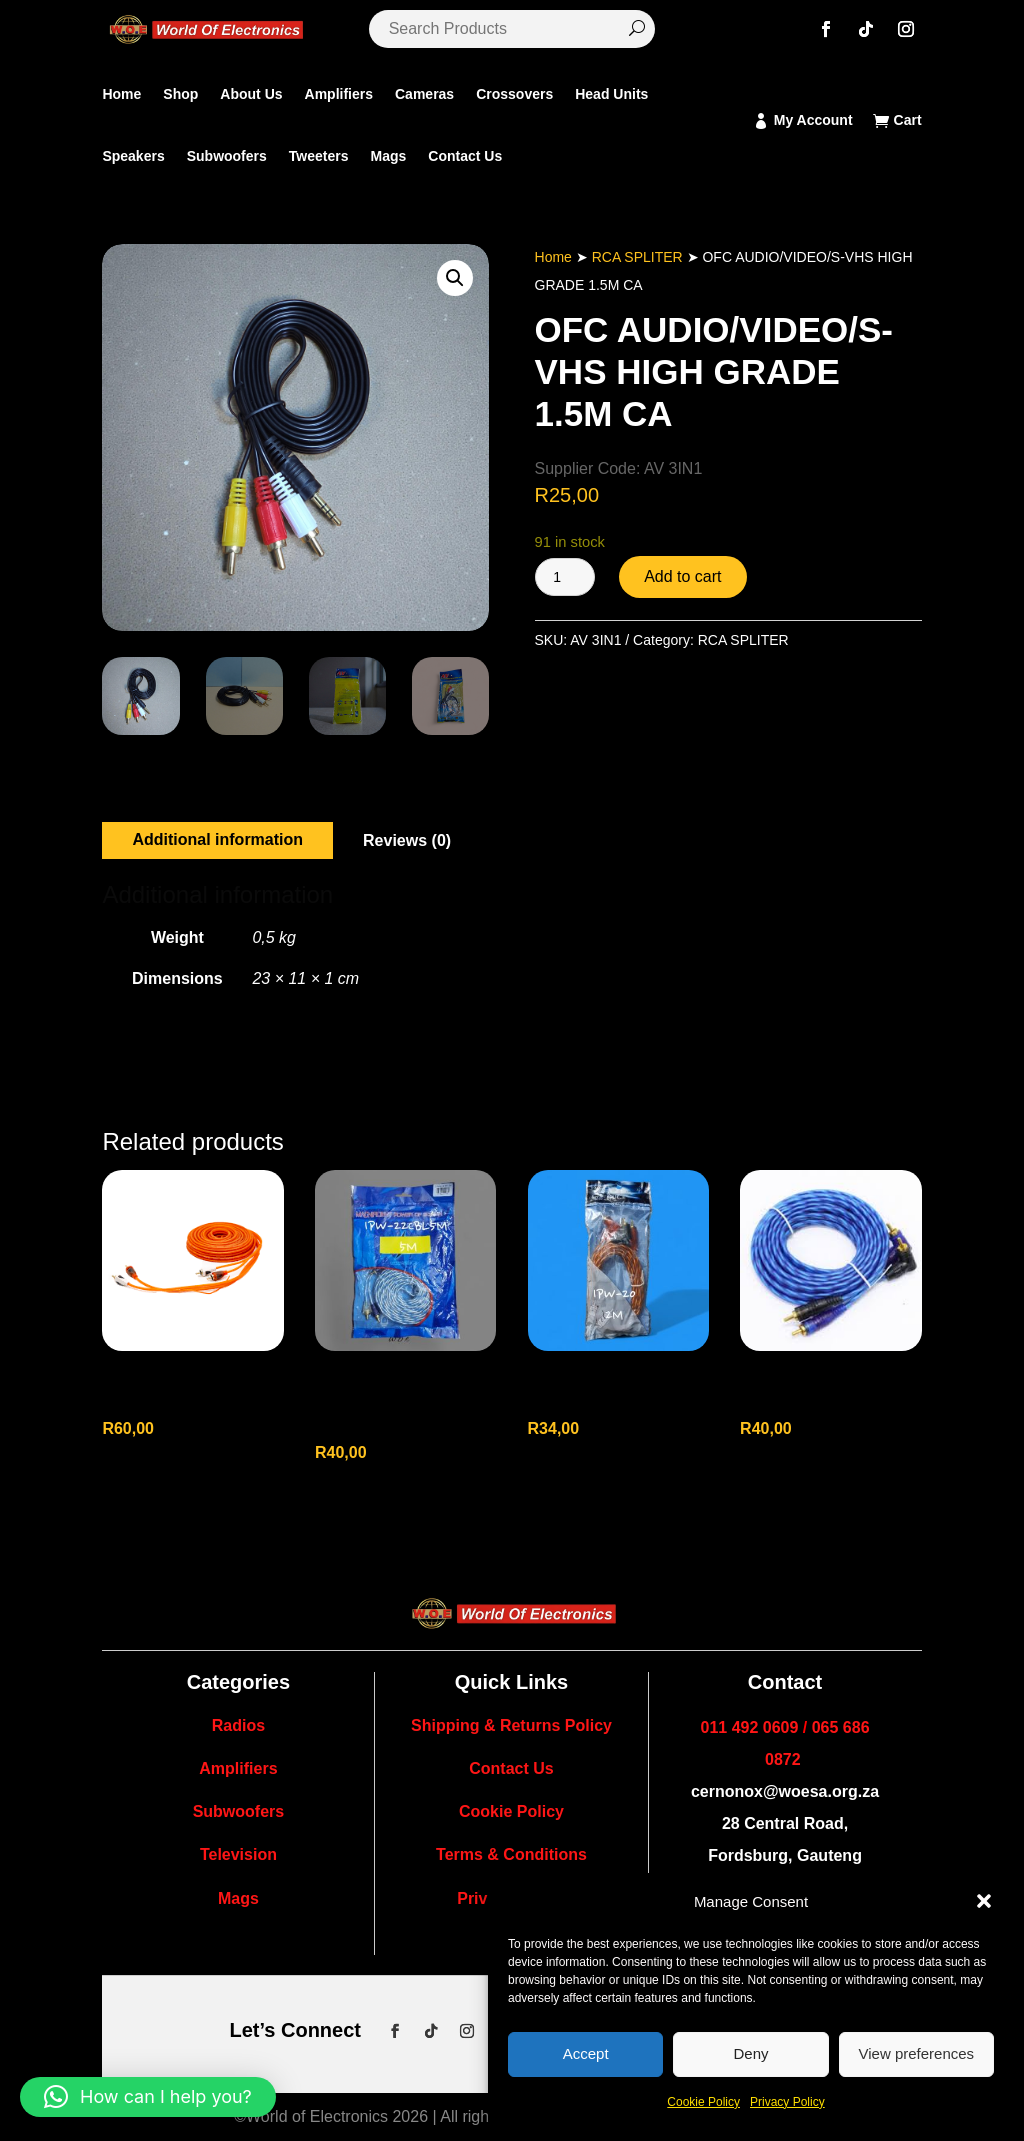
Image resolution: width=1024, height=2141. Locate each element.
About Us (251, 94)
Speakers (133, 156)
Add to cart (682, 576)
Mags (388, 156)
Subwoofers (227, 156)
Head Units (611, 94)
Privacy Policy (787, 2102)
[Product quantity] (565, 577)
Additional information (217, 839)
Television (238, 1854)
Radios (238, 1725)
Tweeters (319, 156)
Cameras (424, 94)
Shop (180, 94)
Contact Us (465, 156)
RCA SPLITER (637, 257)
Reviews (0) (407, 840)
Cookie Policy (703, 2102)
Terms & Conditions (511, 1854)
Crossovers (514, 94)
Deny (750, 2053)
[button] (984, 1901)
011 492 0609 (750, 1727)
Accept (586, 2053)
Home (121, 94)
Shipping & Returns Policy (511, 1725)
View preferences (917, 2053)
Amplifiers (339, 94)
